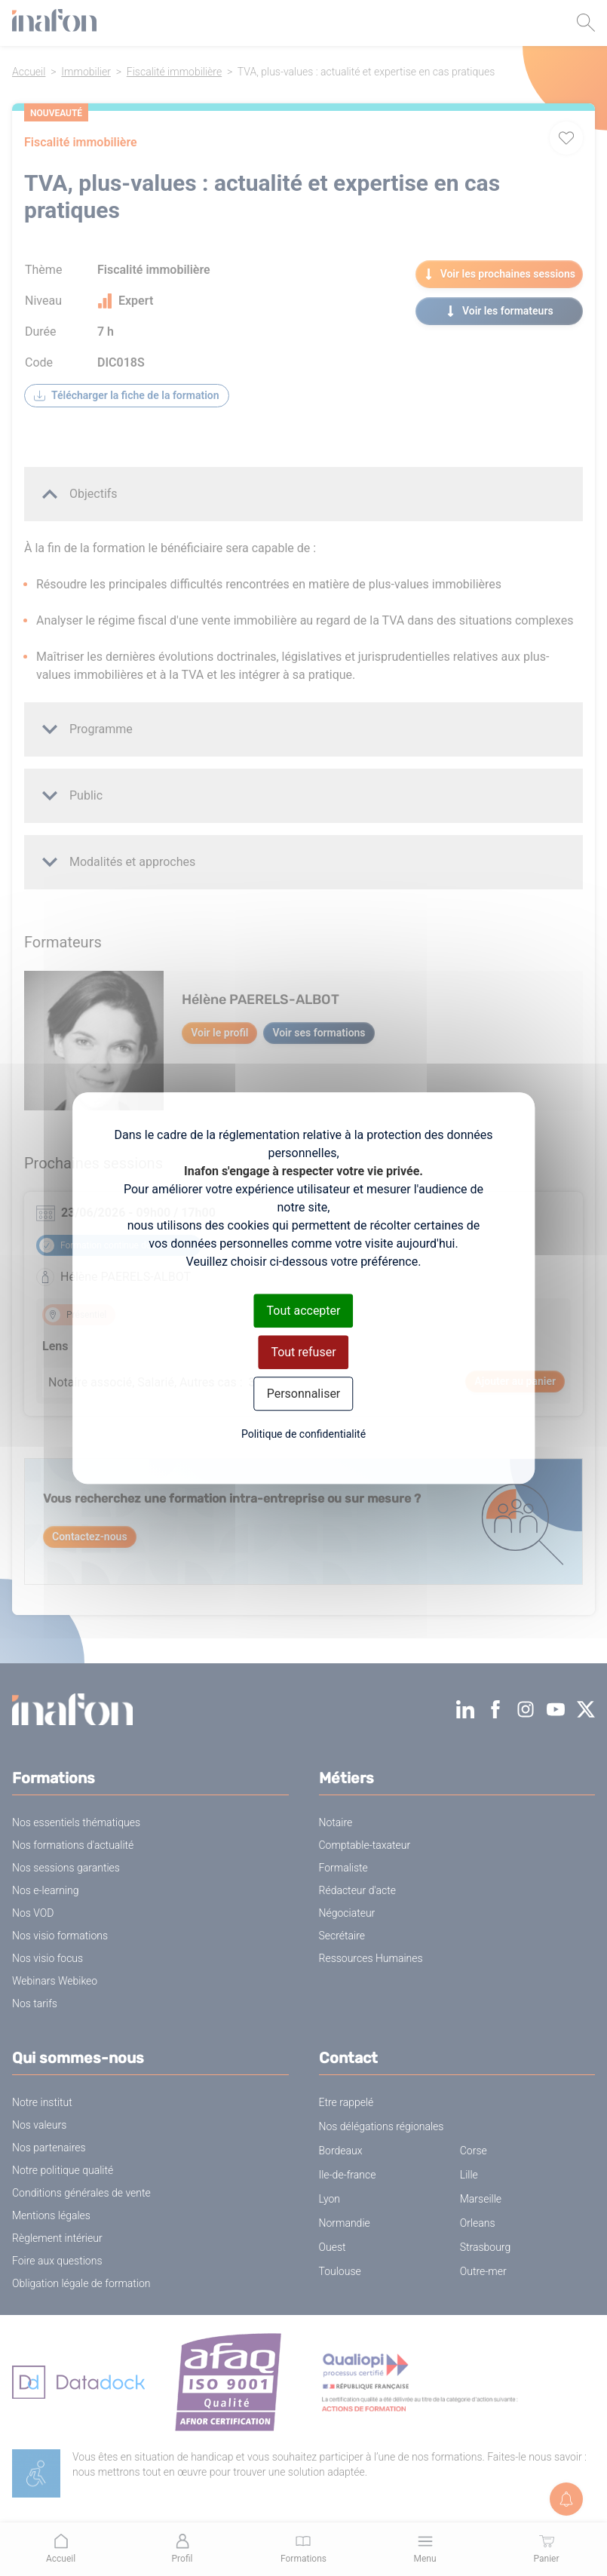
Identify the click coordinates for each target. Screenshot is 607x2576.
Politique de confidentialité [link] (303, 1434)
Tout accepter (304, 1310)
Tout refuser (303, 1352)
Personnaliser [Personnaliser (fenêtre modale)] (304, 1393)
